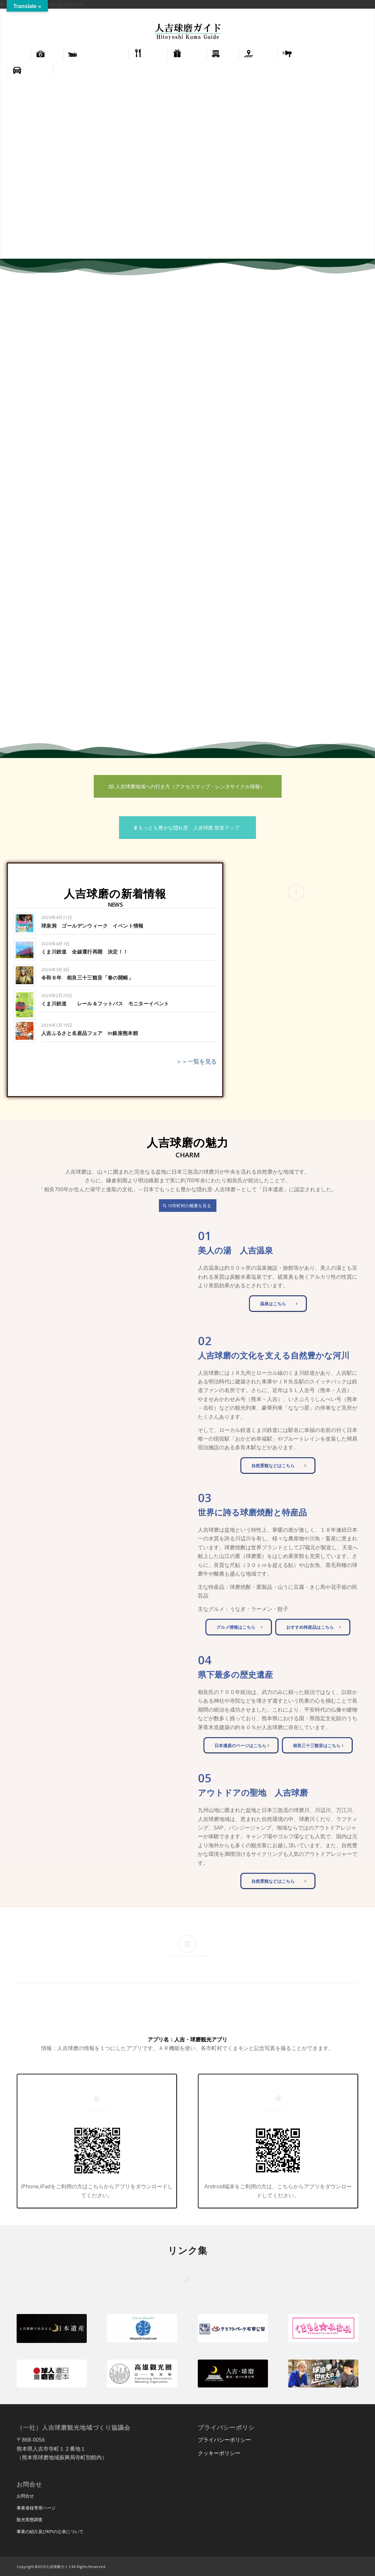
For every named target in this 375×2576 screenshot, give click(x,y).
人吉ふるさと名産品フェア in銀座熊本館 (89, 1033)
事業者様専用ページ (36, 2508)
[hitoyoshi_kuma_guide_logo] (187, 32)
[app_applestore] (97, 2150)
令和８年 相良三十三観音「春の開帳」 (87, 977)
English (339, 13)
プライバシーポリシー (224, 2439)
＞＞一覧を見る (196, 1061)
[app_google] (278, 2150)
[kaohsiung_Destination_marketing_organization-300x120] (142, 2373)
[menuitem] (339, 13)
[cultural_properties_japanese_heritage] (52, 2328)
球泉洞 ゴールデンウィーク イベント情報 (92, 925)
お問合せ (25, 2496)
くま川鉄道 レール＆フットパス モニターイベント (105, 1003)
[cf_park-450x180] (233, 2328)
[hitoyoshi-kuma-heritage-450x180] (52, 2373)
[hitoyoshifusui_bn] (233, 2373)
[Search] (362, 71)
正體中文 (360, 13)
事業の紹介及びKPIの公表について (50, 2531)
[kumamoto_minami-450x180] (323, 2328)
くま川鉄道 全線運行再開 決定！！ (84, 951)
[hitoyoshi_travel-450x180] (142, 2328)
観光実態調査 (30, 2519)
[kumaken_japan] (323, 2373)
